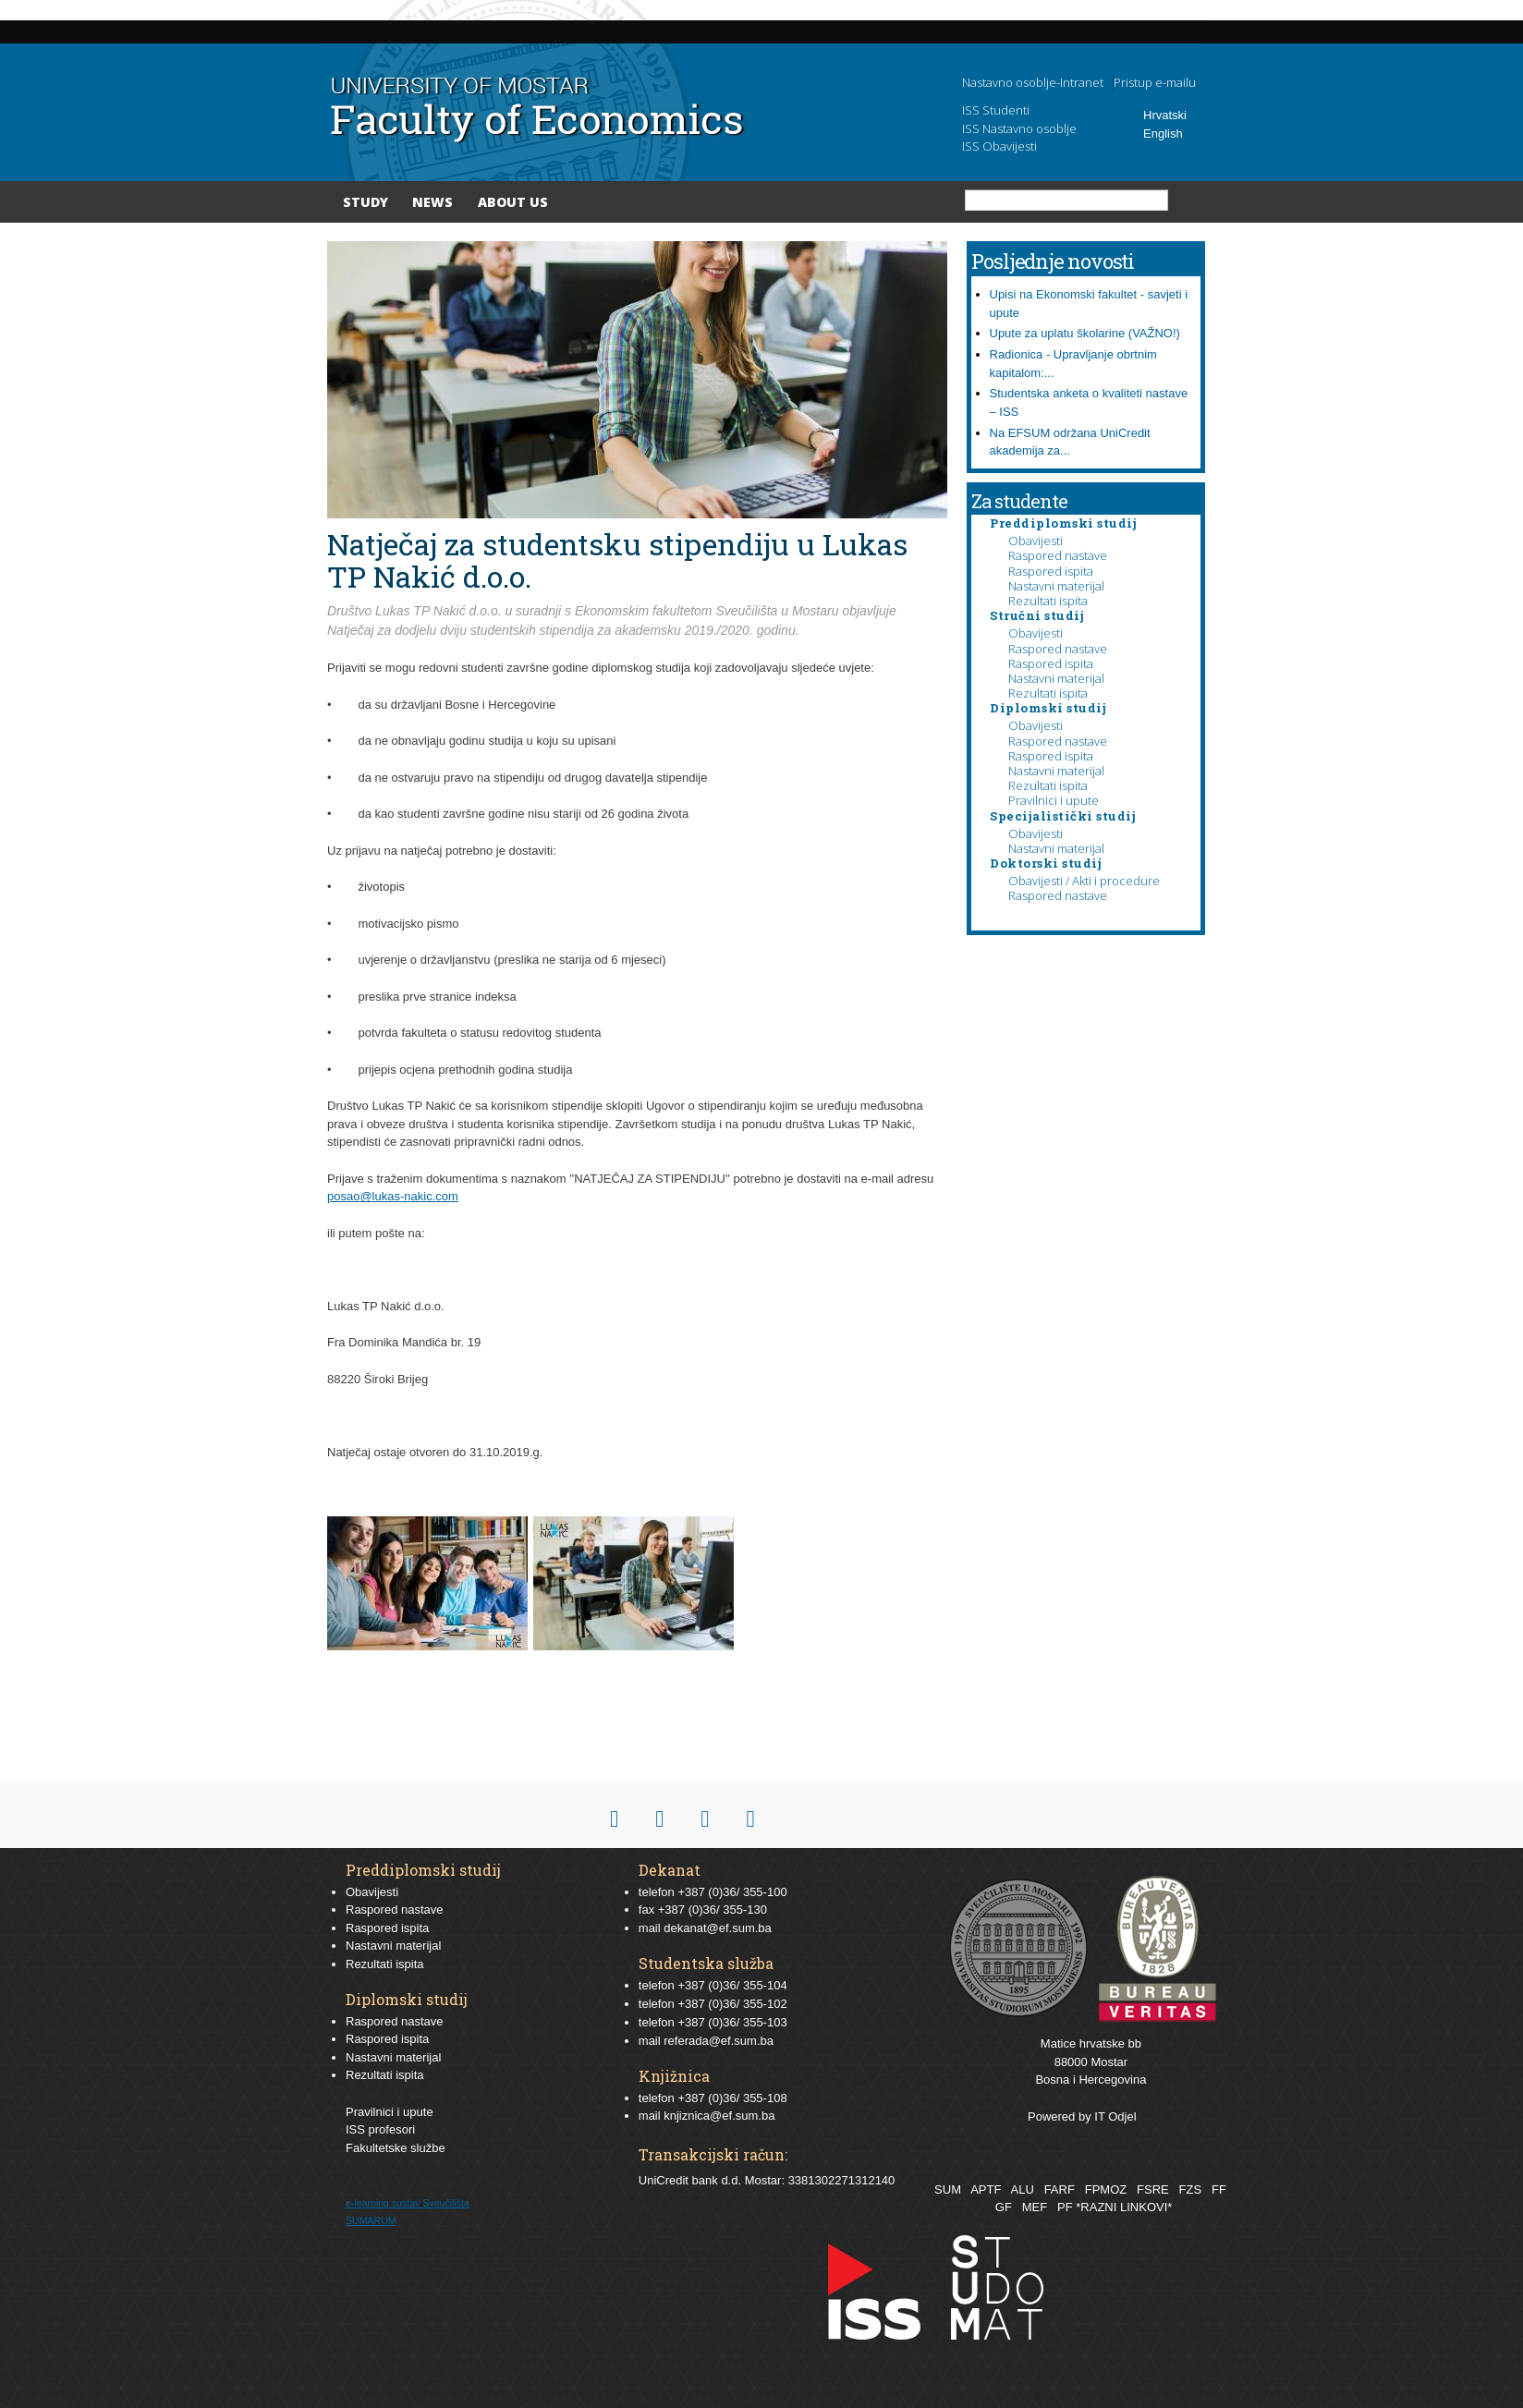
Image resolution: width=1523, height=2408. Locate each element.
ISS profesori (380, 2129)
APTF (985, 2189)
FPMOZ (1106, 2189)
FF (1219, 2189)
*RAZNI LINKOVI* (1124, 2207)
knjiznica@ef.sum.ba (719, 2115)
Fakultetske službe (395, 2148)
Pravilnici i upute (1053, 800)
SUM (947, 2189)
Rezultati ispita (1048, 600)
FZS (1190, 2189)
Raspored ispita (1050, 571)
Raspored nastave (1057, 555)
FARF (1059, 2189)
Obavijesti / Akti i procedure (1084, 880)
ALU (1021, 2189)
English (1163, 133)
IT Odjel (1115, 2116)
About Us (513, 202)
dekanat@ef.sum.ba (718, 1928)
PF (1065, 2207)
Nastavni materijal (1056, 586)
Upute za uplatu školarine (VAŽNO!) (1085, 333)
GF (1003, 2207)
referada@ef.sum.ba (719, 2041)
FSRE (1153, 2189)
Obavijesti (1035, 540)
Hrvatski (1165, 115)
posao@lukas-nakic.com (392, 1196)
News (432, 202)
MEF (1034, 2207)
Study (365, 202)
